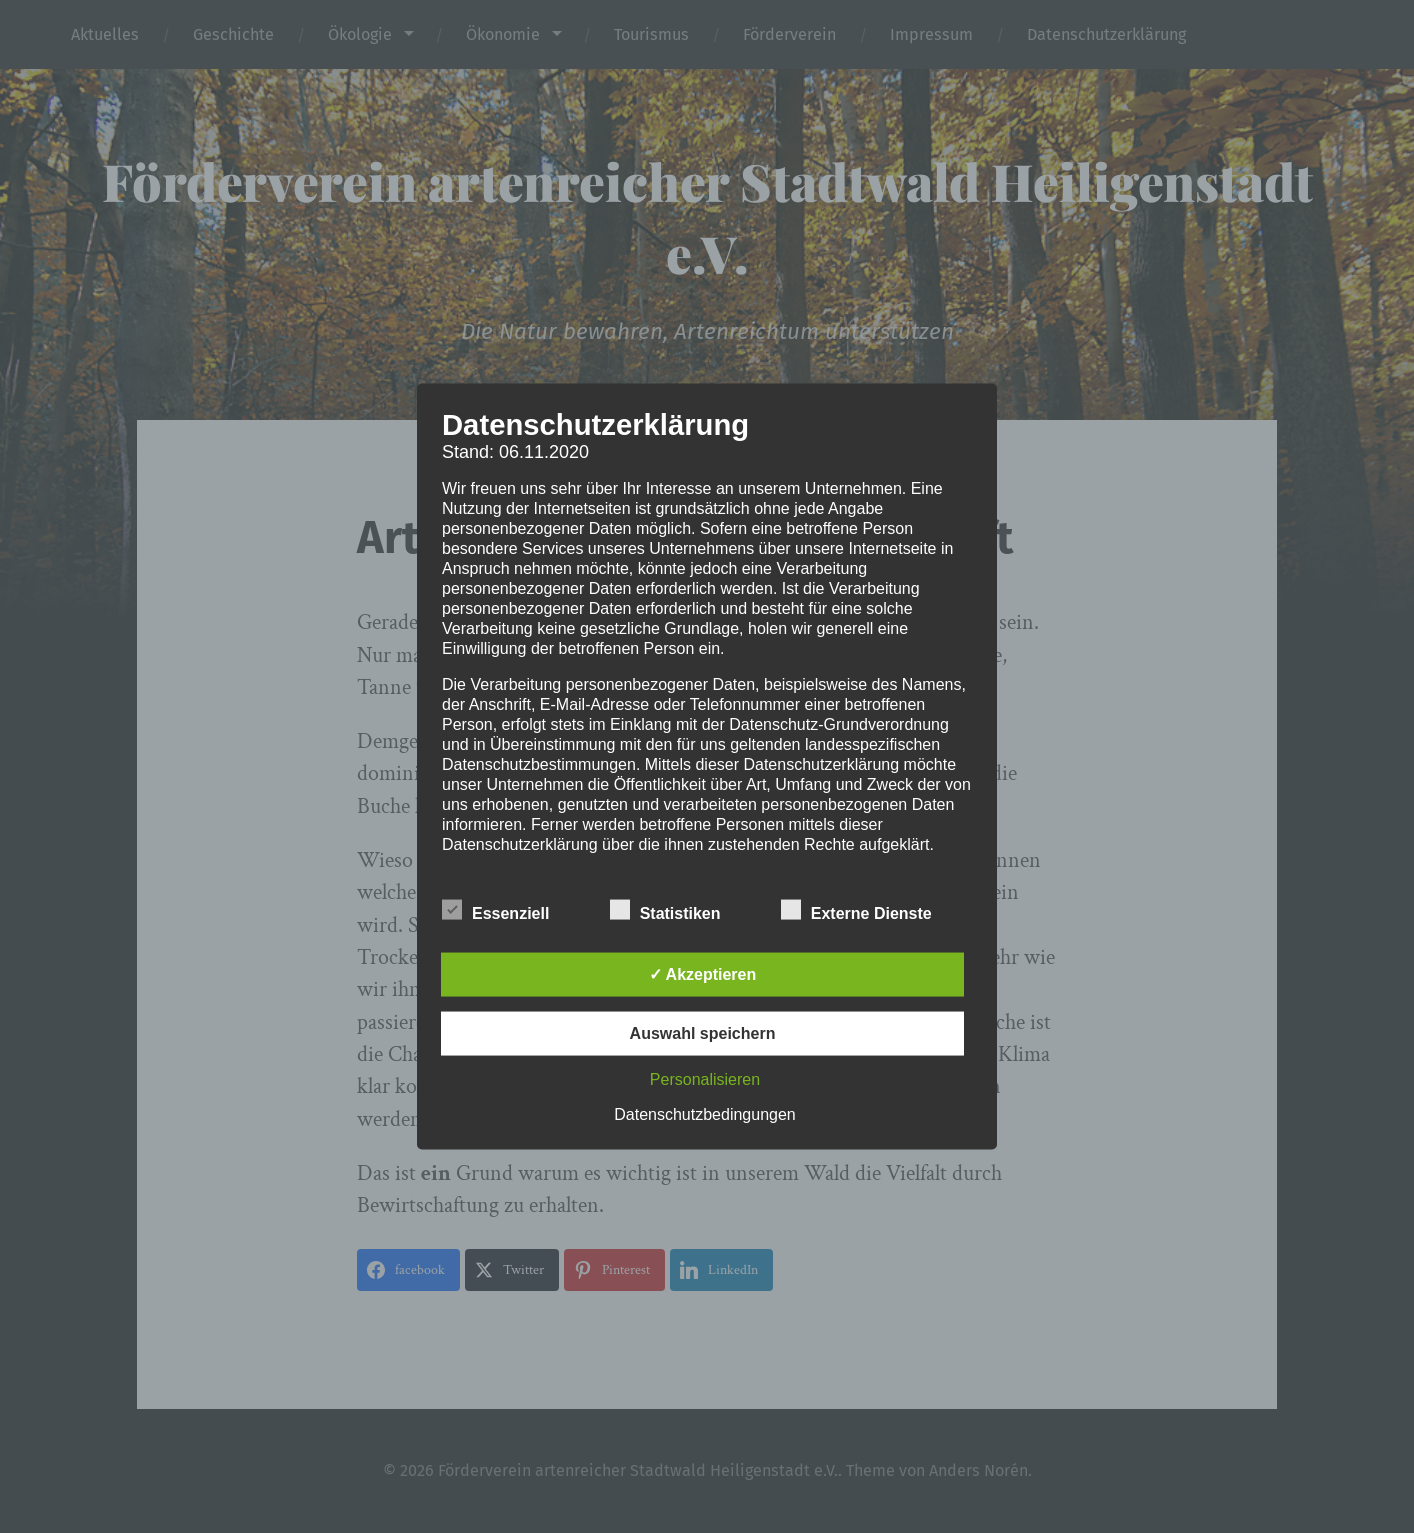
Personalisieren (705, 1079)
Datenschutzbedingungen (704, 1114)
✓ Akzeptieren (703, 974)
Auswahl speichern (703, 1033)
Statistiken (665, 911)
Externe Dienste (856, 911)
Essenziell (495, 911)
